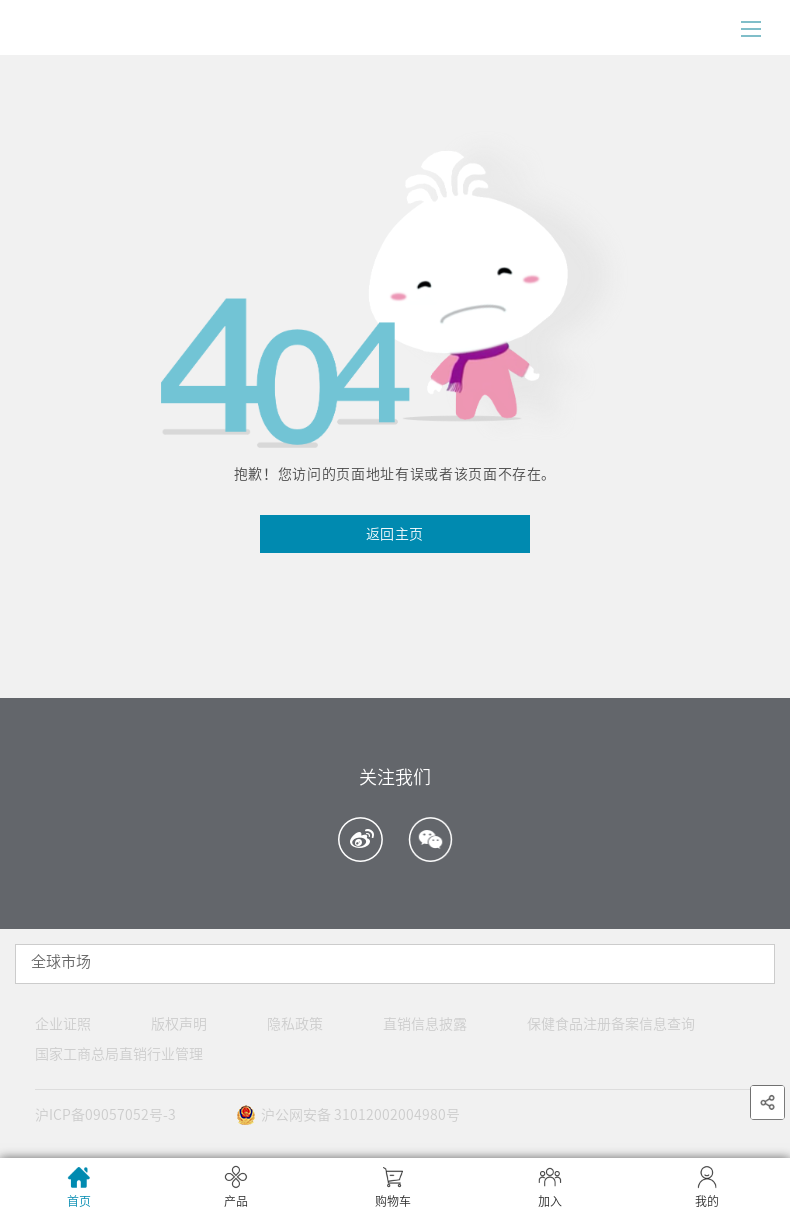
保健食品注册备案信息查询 (611, 1024)
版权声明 (179, 1024)
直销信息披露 (425, 1024)
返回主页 (395, 534)
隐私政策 (295, 1024)
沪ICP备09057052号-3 (105, 1115)
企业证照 (63, 1024)
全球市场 (61, 961)
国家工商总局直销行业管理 (119, 1054)
